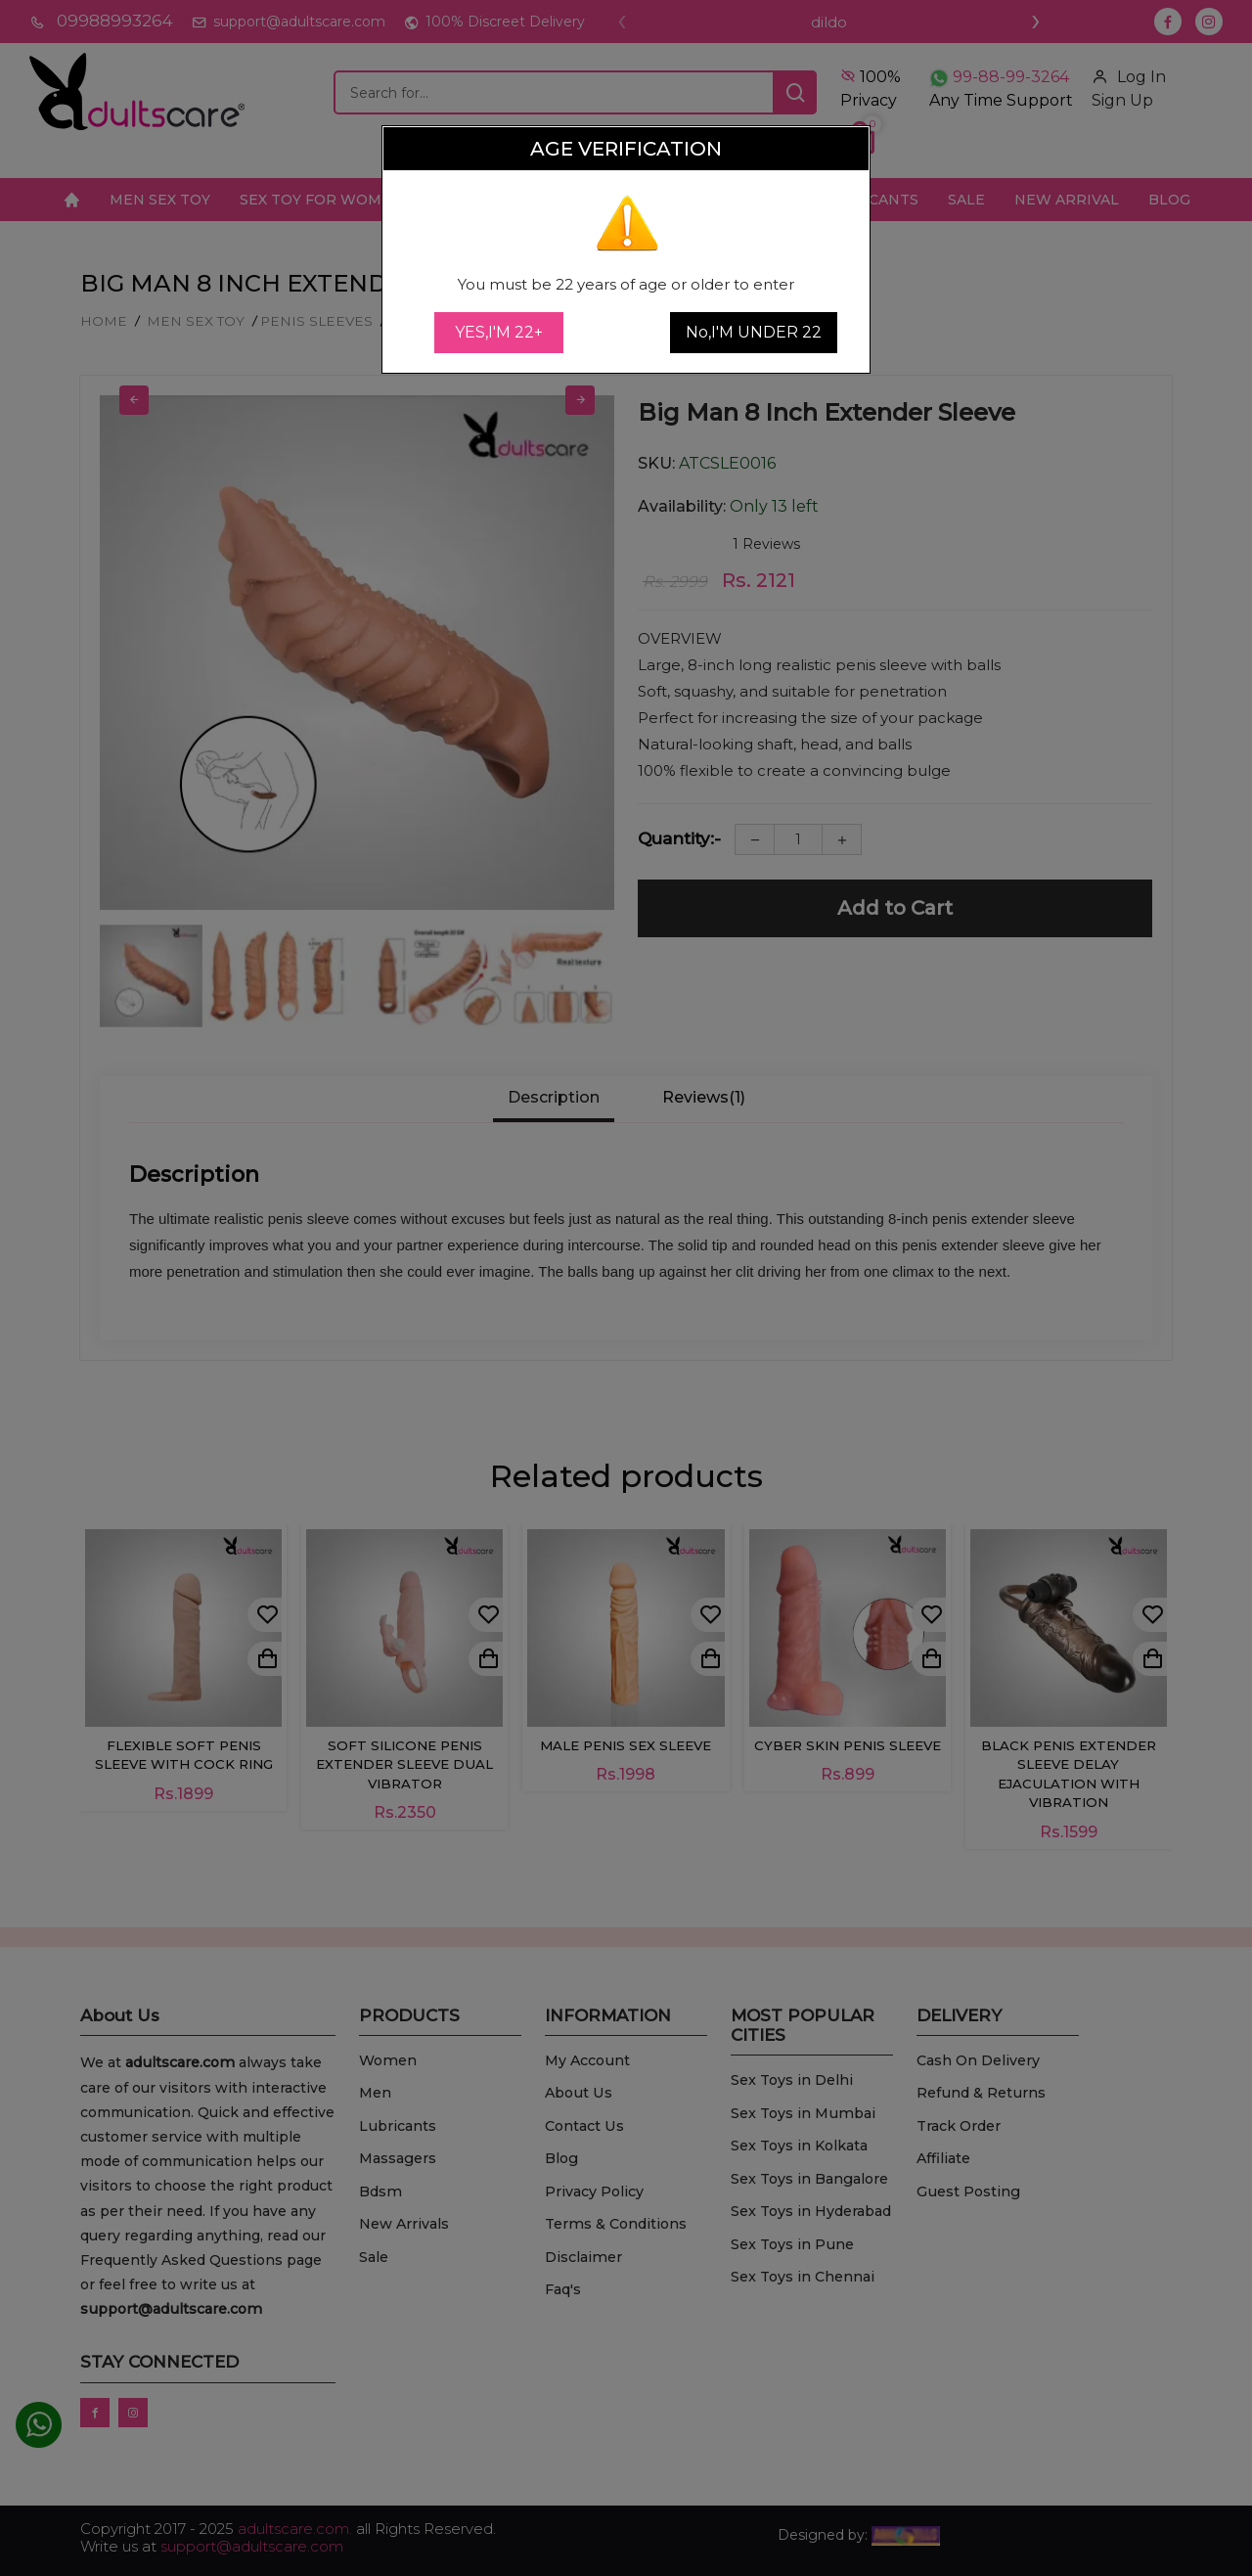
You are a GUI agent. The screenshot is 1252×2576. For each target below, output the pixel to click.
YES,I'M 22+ (499, 332)
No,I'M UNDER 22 (754, 332)
